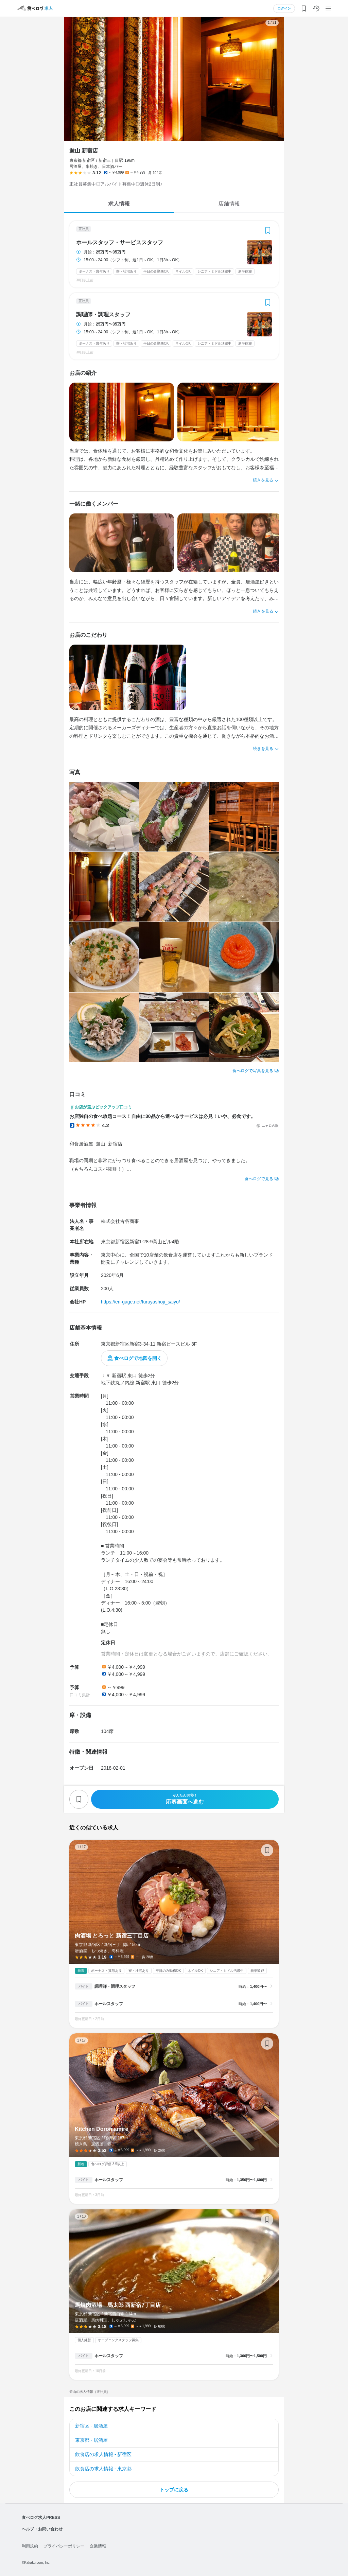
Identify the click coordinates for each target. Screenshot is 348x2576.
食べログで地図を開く (138, 1358)
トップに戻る (174, 2489)
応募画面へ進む (185, 1799)
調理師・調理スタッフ (103, 314)
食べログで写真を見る (252, 1070)
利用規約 (30, 2546)
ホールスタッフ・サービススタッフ (119, 242)
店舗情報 (229, 204)
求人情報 (119, 204)
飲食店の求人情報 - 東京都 (103, 2468)
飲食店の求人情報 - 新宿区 (103, 2454)
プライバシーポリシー (64, 2546)
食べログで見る (259, 1178)
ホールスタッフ (108, 2004)
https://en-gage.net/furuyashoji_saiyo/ (140, 1301)
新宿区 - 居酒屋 (91, 2426)
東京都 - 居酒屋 (91, 2440)
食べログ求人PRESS (41, 2517)
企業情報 (98, 2546)
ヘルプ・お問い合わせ (42, 2529)
